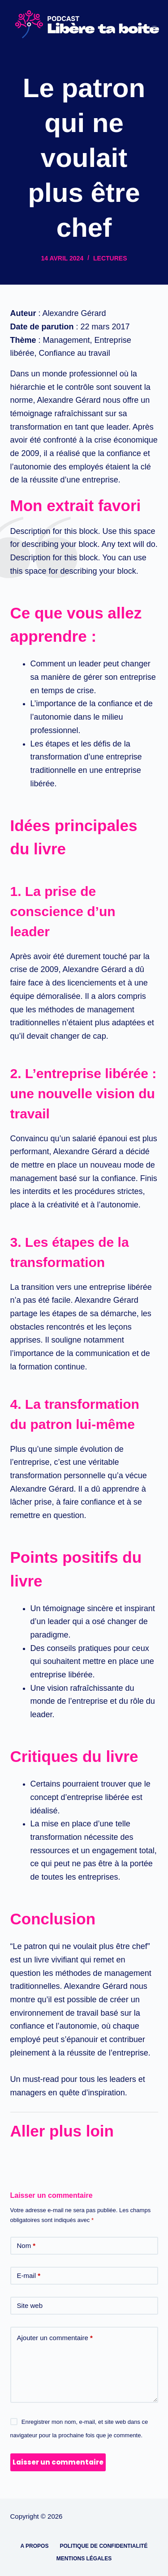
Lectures (110, 258)
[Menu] (154, 24)
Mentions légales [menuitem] (84, 2558)
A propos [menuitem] (35, 2546)
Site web (30, 2305)
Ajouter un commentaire (55, 2338)
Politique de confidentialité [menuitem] (103, 2546)
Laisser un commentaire (58, 2462)
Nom (26, 2246)
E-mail (29, 2276)
